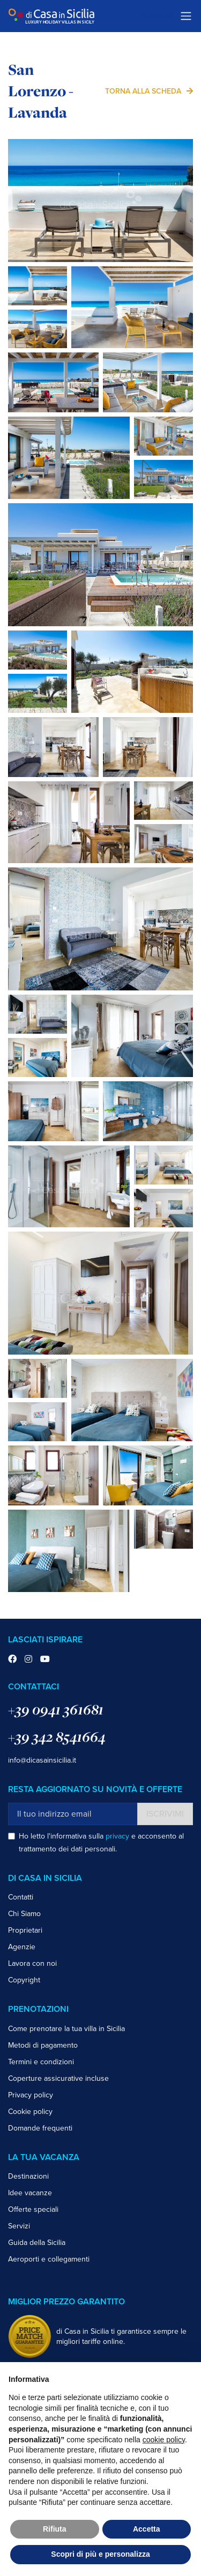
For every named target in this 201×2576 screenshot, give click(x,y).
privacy (117, 1836)
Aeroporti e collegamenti (49, 2259)
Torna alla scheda (143, 91)
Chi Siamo (24, 1913)
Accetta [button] (146, 2529)
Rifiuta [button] (54, 2529)
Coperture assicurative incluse (58, 2078)
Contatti (20, 1897)
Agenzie (21, 1946)
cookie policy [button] (164, 2439)
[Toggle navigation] (186, 16)
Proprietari (25, 1930)
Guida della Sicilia (36, 2242)
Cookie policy (30, 2111)
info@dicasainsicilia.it (42, 1760)
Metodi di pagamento (43, 2045)
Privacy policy (30, 2095)
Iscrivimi (165, 1814)
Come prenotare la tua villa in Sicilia (66, 2028)
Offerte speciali (33, 2209)
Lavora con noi (32, 1963)
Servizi (19, 2226)
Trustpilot (156, 16)
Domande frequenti (40, 2128)
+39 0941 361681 (55, 1709)
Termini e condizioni (41, 2061)
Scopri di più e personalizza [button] (100, 2554)
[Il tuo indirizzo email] (73, 1814)
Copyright (24, 1980)
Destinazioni (28, 2176)
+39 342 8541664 (57, 1736)
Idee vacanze (30, 2192)
